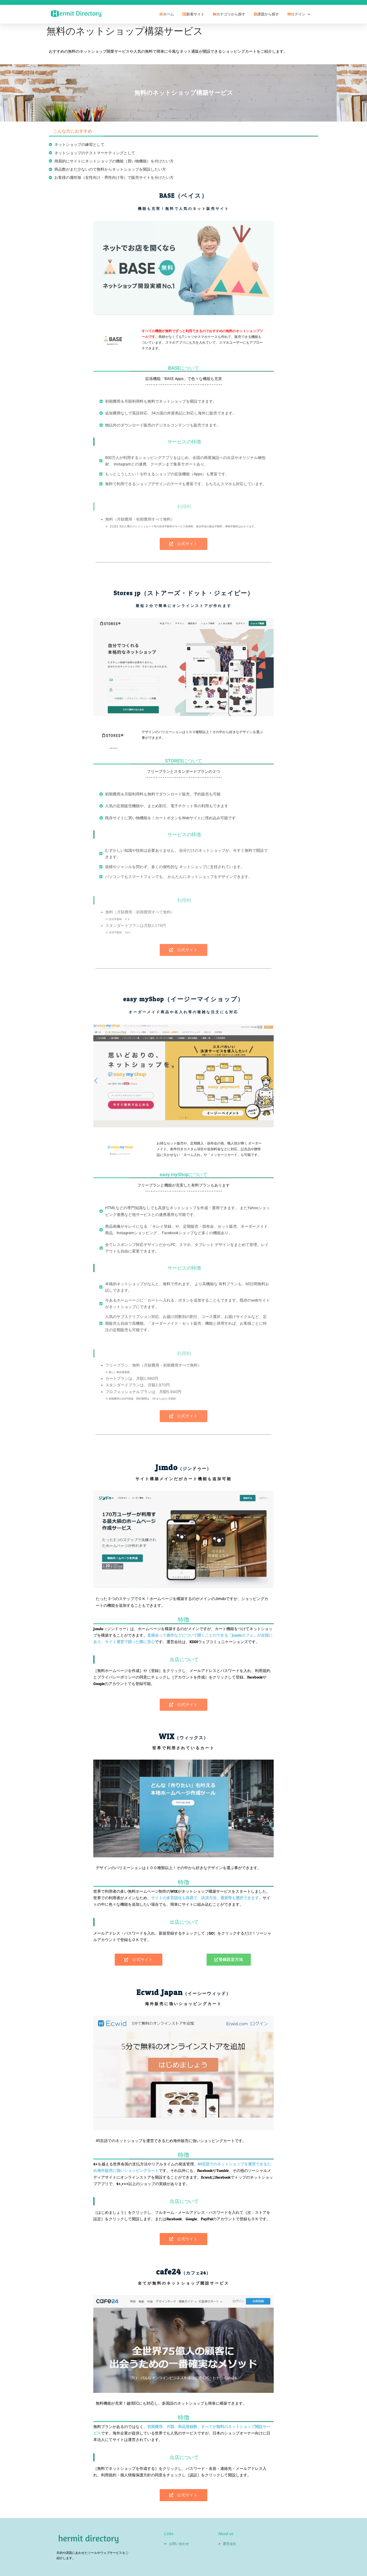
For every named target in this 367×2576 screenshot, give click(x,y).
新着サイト (193, 14)
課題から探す (266, 14)
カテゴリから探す (229, 14)
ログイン (298, 14)
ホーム (166, 14)
